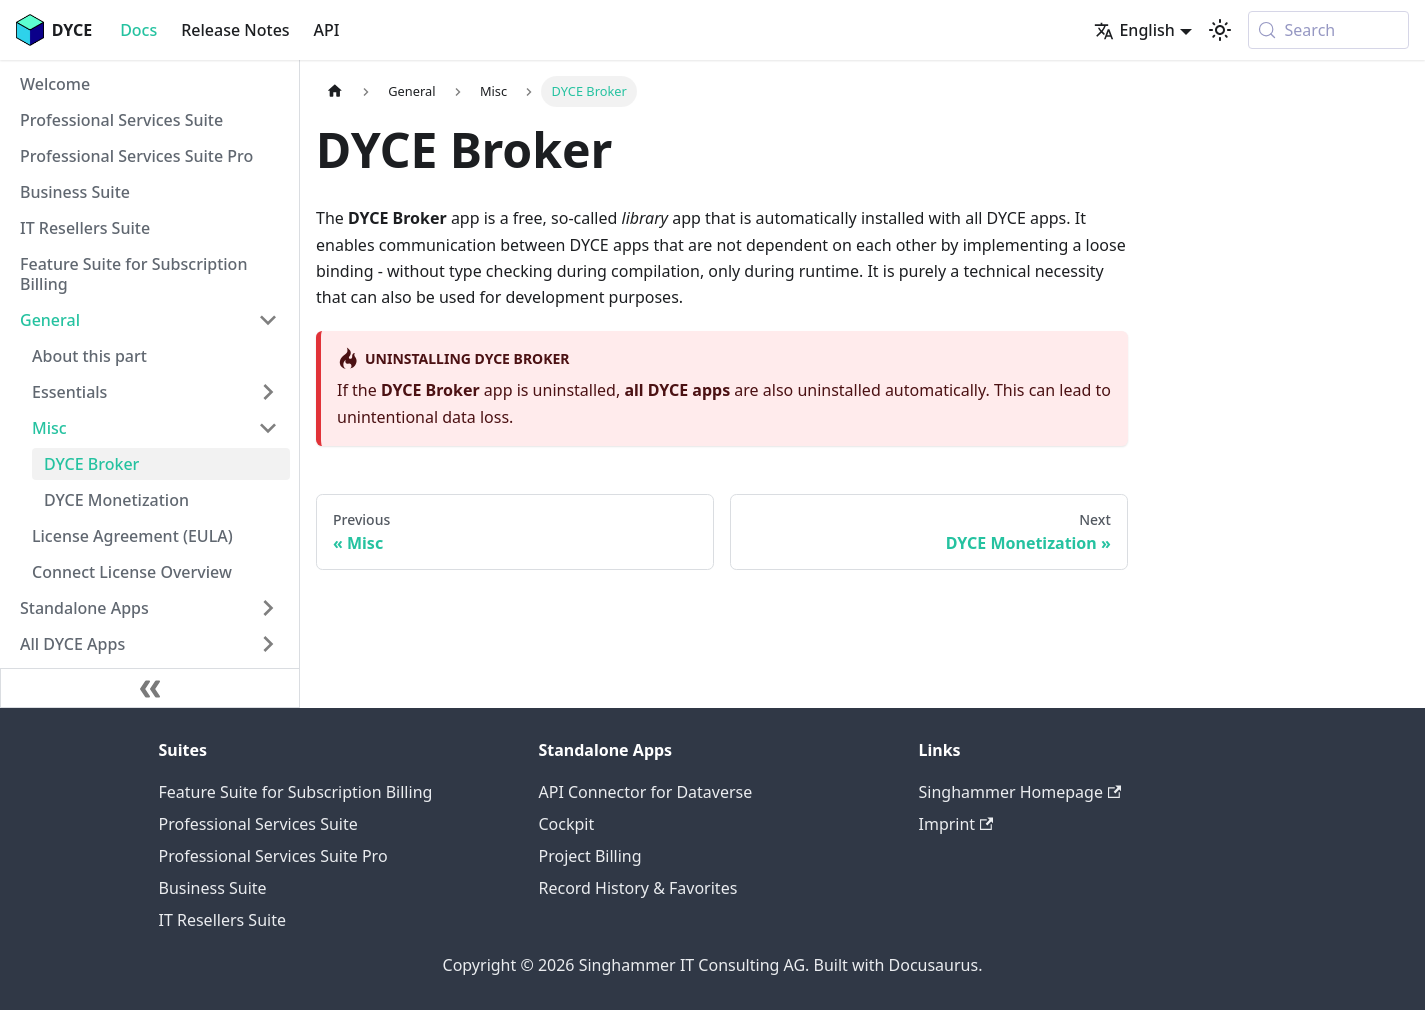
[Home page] (335, 91)
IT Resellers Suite (222, 920)
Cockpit (567, 824)
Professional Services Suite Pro (273, 856)
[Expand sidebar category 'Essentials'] (268, 392)
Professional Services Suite (258, 824)
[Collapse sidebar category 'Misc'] (268, 428)
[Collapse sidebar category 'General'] (268, 320)
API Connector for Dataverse (646, 792)
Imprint (956, 824)
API (327, 30)
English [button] (1134, 30)
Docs (138, 30)
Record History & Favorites (638, 888)
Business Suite (213, 888)
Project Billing (590, 856)
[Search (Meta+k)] (1328, 30)
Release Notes (235, 30)
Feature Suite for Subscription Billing (296, 792)
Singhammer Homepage (1020, 792)
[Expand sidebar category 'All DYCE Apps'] (268, 644)
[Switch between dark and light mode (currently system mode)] (1220, 30)
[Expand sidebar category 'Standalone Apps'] (268, 608)
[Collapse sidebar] (150, 688)
